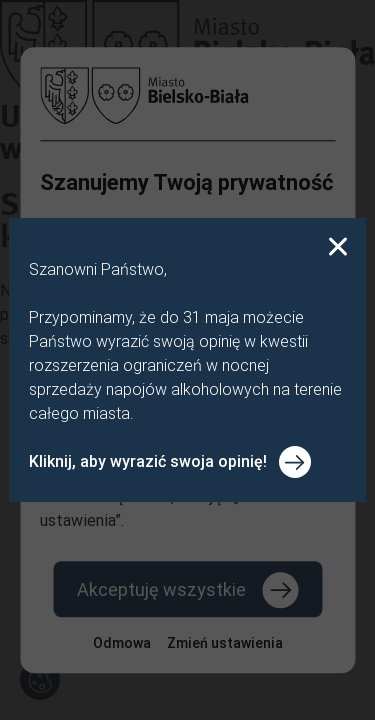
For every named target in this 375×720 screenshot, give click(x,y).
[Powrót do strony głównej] (187, 95)
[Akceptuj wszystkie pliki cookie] (187, 589)
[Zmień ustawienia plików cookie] (225, 643)
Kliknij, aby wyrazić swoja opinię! (148, 461)
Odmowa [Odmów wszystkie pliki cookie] (122, 643)
